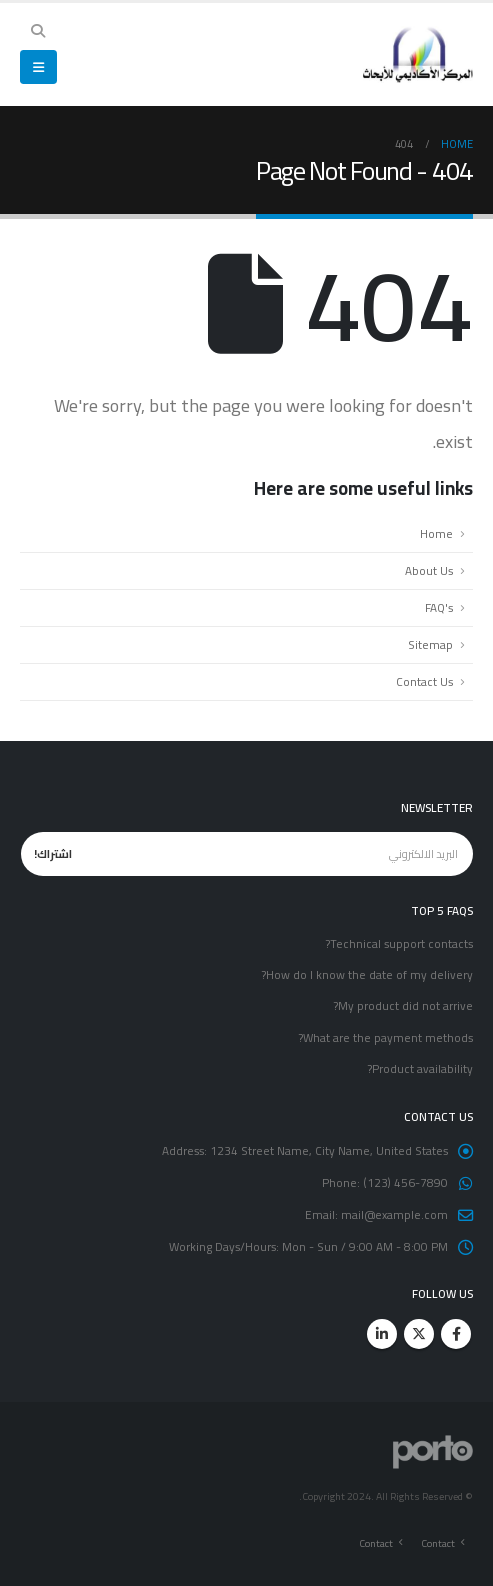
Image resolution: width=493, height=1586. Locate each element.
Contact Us (424, 682)
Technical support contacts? (399, 944)
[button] (38, 31)
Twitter (419, 1334)
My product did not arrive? (403, 1006)
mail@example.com (394, 1215)
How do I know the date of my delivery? (367, 975)
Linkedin (382, 1334)
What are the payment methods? (385, 1038)
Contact (438, 1543)
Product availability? (420, 1069)
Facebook (456, 1334)
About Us (429, 571)
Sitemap (430, 645)
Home (436, 534)
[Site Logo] (418, 54)
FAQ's (439, 608)
